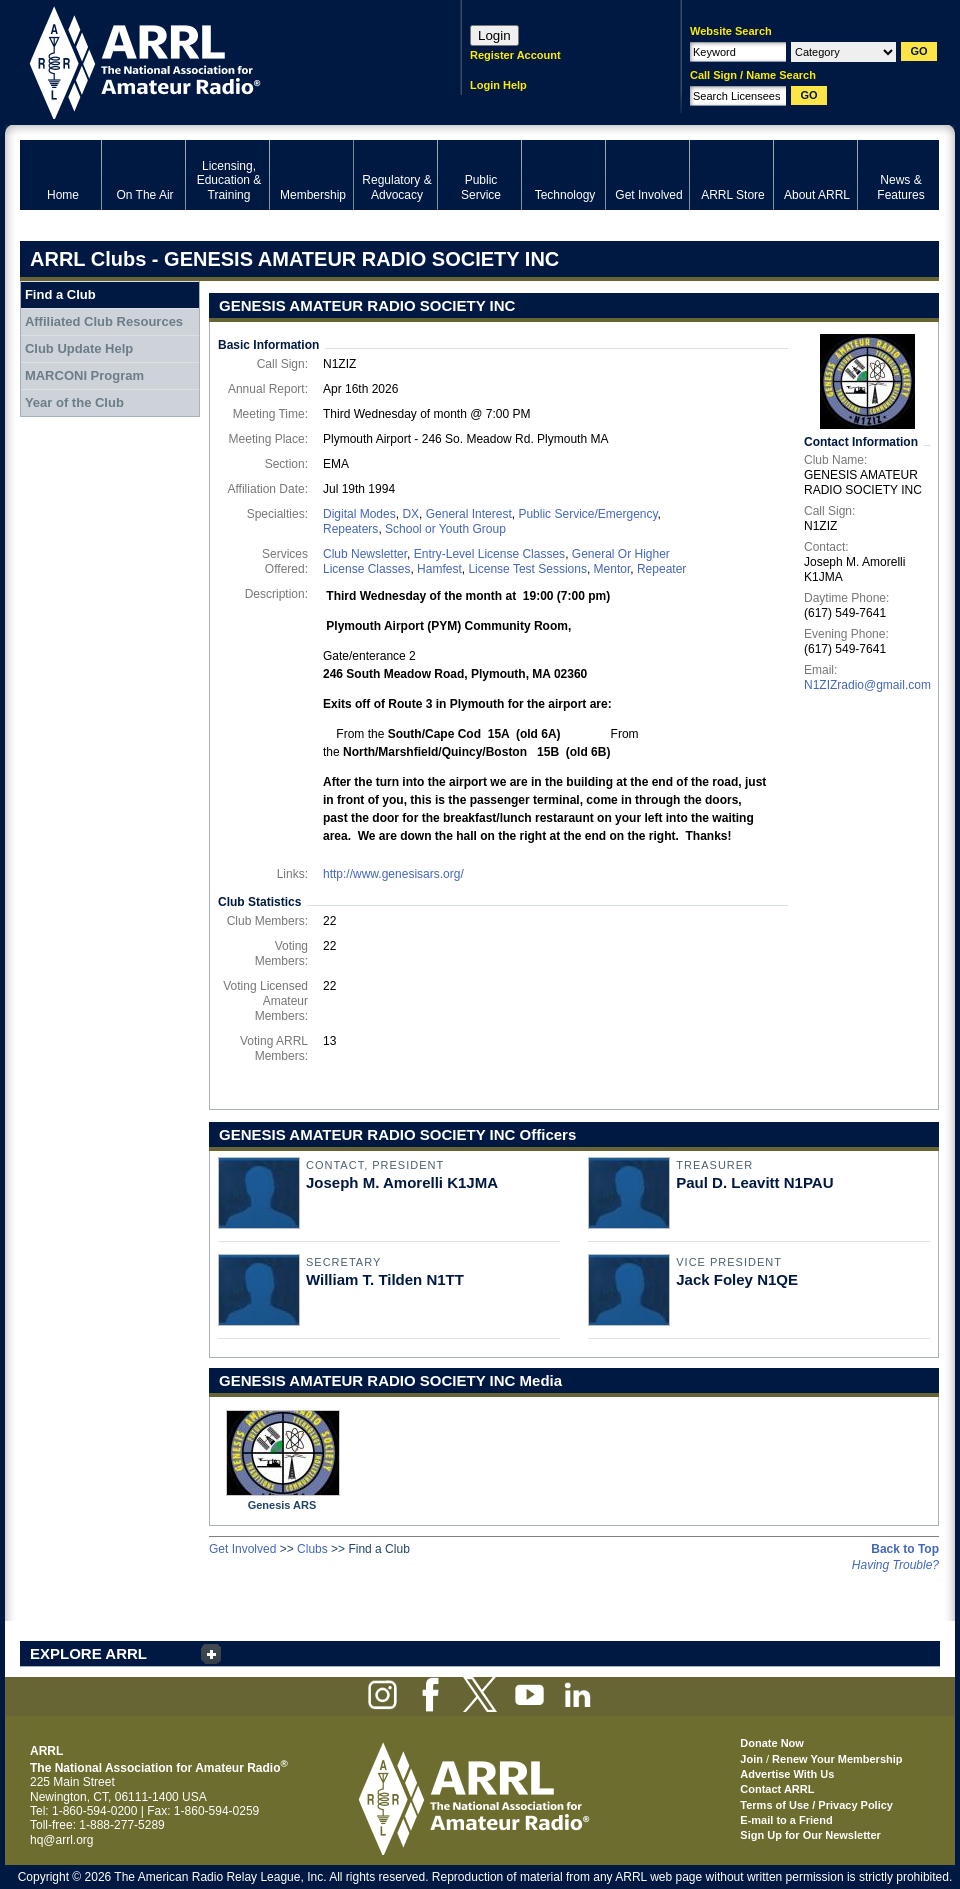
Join (751, 1759)
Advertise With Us (787, 1774)
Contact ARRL (777, 1789)
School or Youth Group (445, 529)
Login (494, 35)
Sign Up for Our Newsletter (810, 1835)
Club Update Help (79, 348)
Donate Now (772, 1743)
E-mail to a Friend (786, 1820)
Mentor (612, 569)
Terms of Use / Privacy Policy (816, 1805)
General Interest (469, 514)
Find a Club (60, 294)
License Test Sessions (527, 569)
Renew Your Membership (837, 1759)
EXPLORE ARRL (88, 1653)
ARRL (214, 60)
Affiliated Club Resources (104, 321)
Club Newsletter (365, 554)
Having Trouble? (895, 1565)
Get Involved (242, 1549)
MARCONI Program (84, 375)
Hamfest (439, 569)
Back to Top (905, 1549)
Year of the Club (74, 402)
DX (410, 514)
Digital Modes (359, 514)
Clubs (312, 1549)
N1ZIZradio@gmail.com (867, 685)
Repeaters (350, 529)
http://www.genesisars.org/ (393, 874)
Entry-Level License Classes (489, 554)
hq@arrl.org (62, 1840)
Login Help (498, 85)
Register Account (515, 55)
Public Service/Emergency (587, 514)
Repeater (661, 569)
